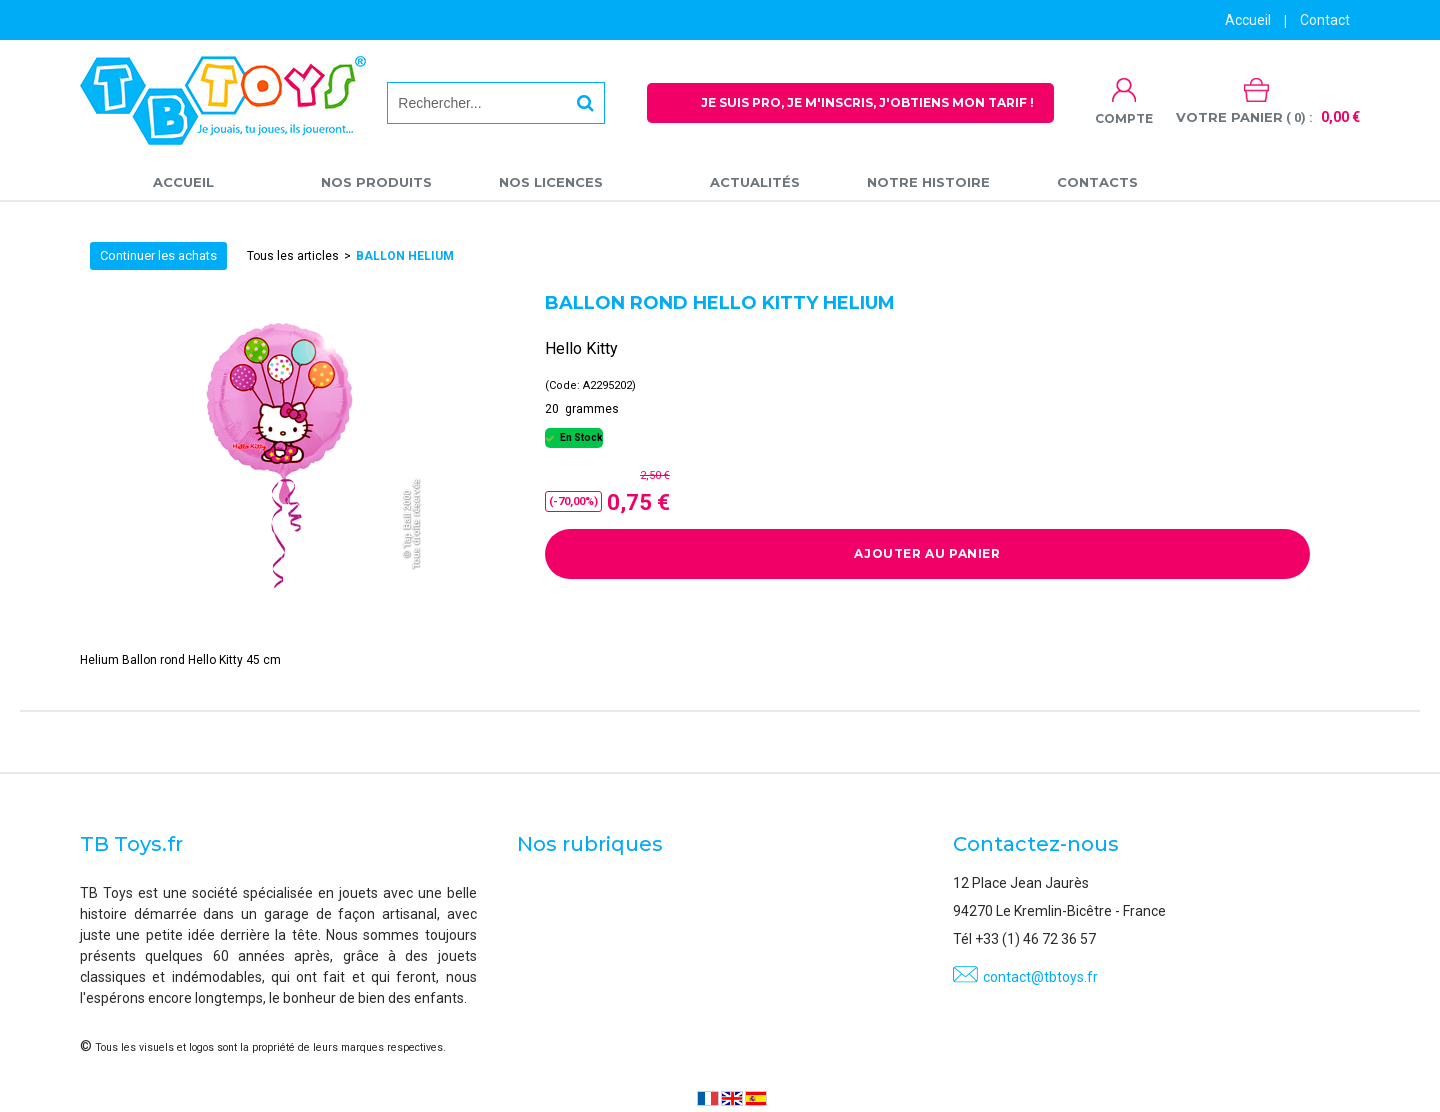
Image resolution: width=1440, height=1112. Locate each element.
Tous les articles (293, 256)
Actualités (755, 182)
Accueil (183, 182)
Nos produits (376, 182)
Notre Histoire (928, 182)
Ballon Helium (405, 256)
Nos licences (551, 182)
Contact (1325, 20)
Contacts (1097, 182)
